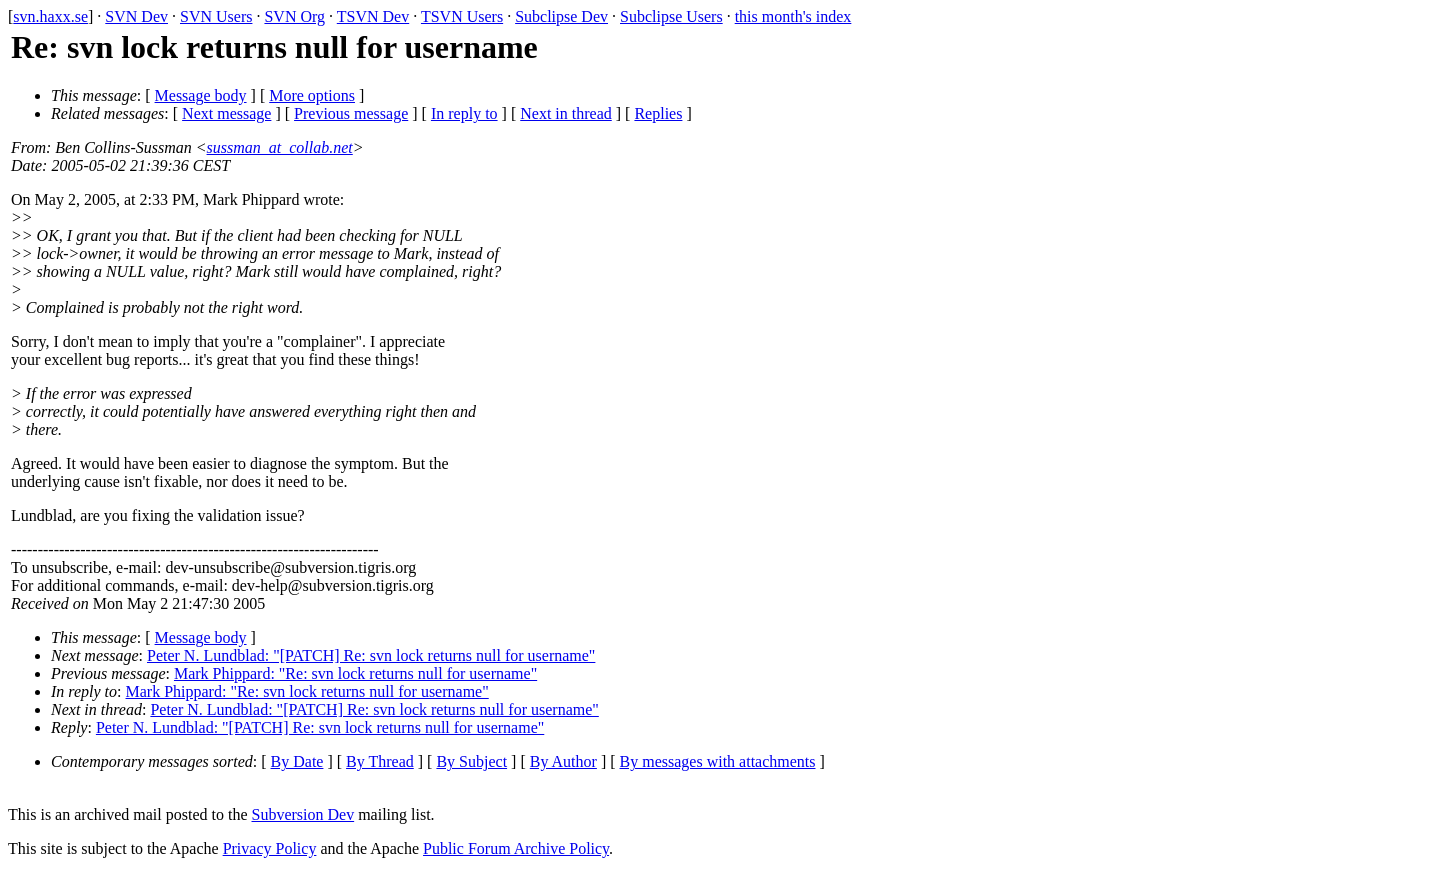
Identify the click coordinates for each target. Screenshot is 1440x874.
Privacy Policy (270, 848)
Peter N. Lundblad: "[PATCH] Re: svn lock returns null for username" (371, 655)
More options (312, 95)
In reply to (464, 113)
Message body (201, 95)
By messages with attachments (718, 761)
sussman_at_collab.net (280, 147)
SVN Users (216, 16)
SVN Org (294, 16)
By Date (297, 761)
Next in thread (566, 113)
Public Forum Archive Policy (516, 848)
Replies (658, 113)
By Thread (380, 761)
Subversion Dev (303, 814)
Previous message (351, 113)
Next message (226, 113)
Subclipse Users (671, 16)
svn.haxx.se (50, 16)
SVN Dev (136, 16)
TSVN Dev (373, 16)
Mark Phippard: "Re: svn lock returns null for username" (355, 673)
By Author (563, 761)
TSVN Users (462, 16)
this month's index (793, 16)
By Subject (471, 761)
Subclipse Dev (561, 16)
